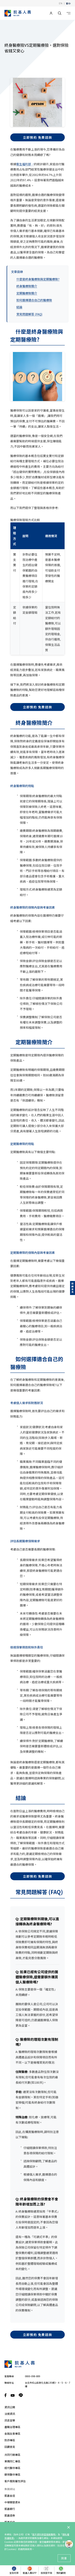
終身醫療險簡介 (26, 286)
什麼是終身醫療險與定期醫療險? (37, 279)
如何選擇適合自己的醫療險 (34, 300)
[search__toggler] (59, 13)
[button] (60, 3)
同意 (64, 2558)
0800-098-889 (32, 2376)
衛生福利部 (23, 164)
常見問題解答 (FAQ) (29, 314)
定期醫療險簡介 (26, 293)
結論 (19, 307)
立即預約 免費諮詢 (37, 137)
